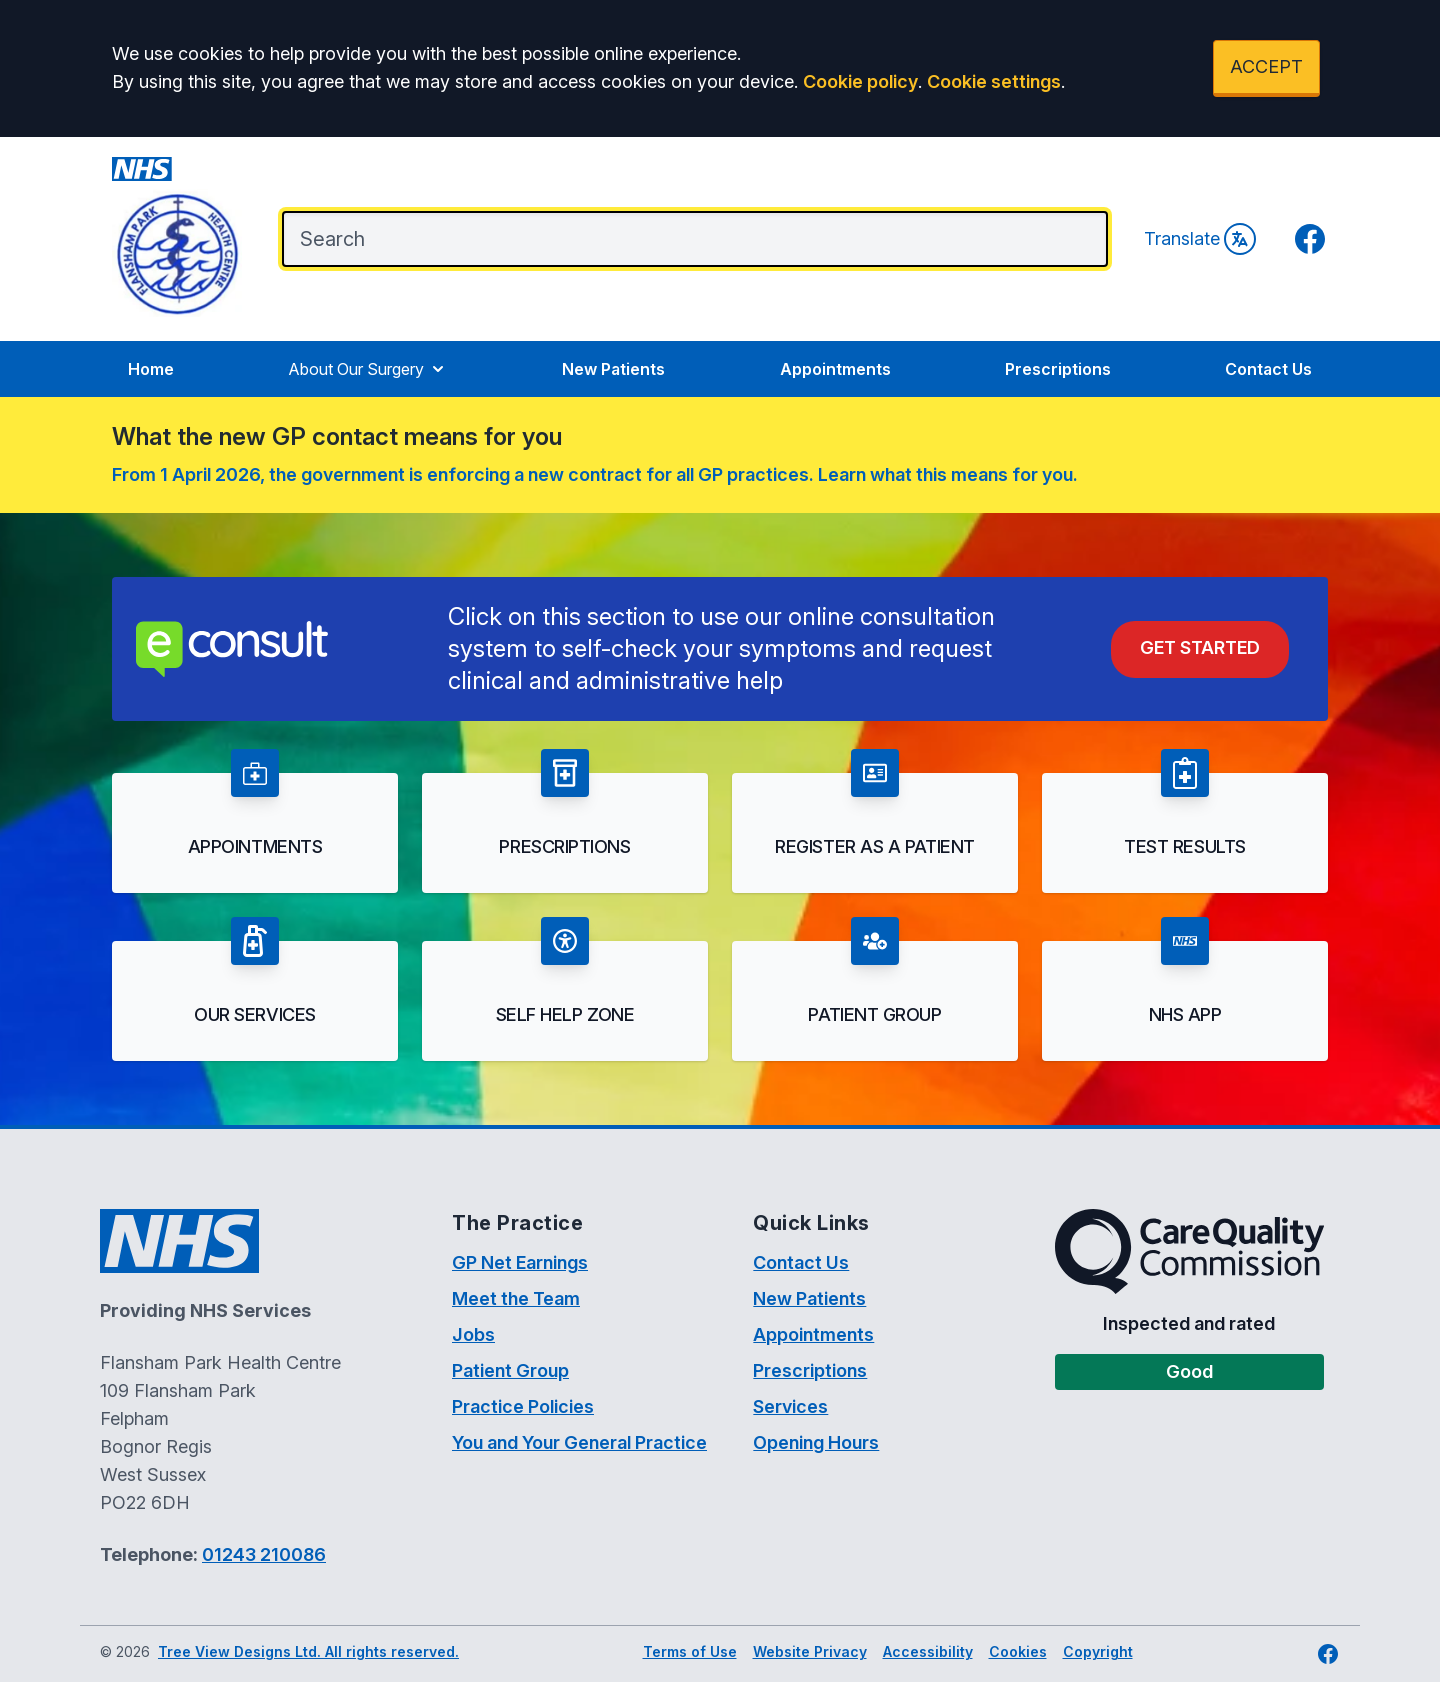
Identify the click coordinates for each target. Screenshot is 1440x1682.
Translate (1200, 239)
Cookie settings (994, 81)
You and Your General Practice (579, 1442)
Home (151, 369)
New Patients (613, 369)
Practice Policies (523, 1406)
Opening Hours (816, 1442)
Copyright (1098, 1651)
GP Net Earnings (520, 1262)
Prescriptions (1058, 369)
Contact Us (1268, 369)
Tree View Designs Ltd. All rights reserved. (308, 1651)
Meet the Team (516, 1298)
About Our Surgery (368, 369)
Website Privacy (810, 1651)
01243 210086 (264, 1554)
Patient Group (510, 1370)
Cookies (1018, 1651)
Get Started (1200, 647)
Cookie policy (860, 81)
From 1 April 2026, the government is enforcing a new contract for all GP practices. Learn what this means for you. (595, 474)
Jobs (473, 1334)
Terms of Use (690, 1651)
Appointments (835, 369)
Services (790, 1406)
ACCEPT (1266, 66)
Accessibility (928, 1651)
